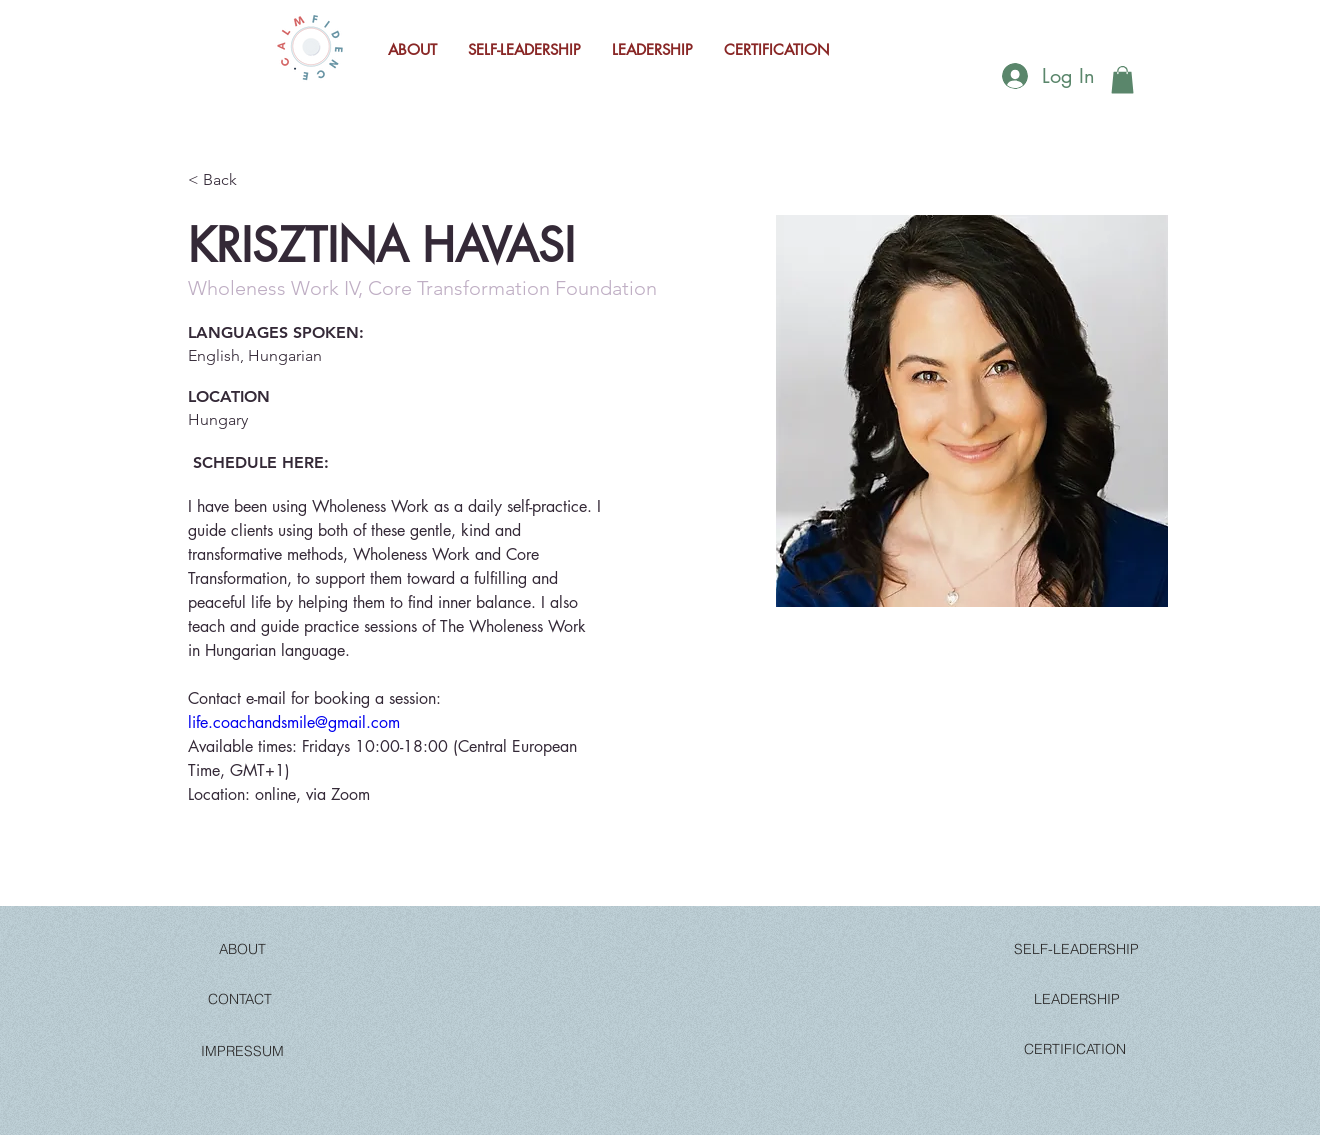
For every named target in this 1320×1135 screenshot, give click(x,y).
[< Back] (227, 179)
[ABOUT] (242, 949)
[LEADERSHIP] (1077, 999)
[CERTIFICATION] (1075, 1049)
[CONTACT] (240, 999)
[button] (1122, 79)
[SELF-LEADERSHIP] (1076, 949)
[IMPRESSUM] (242, 1051)
